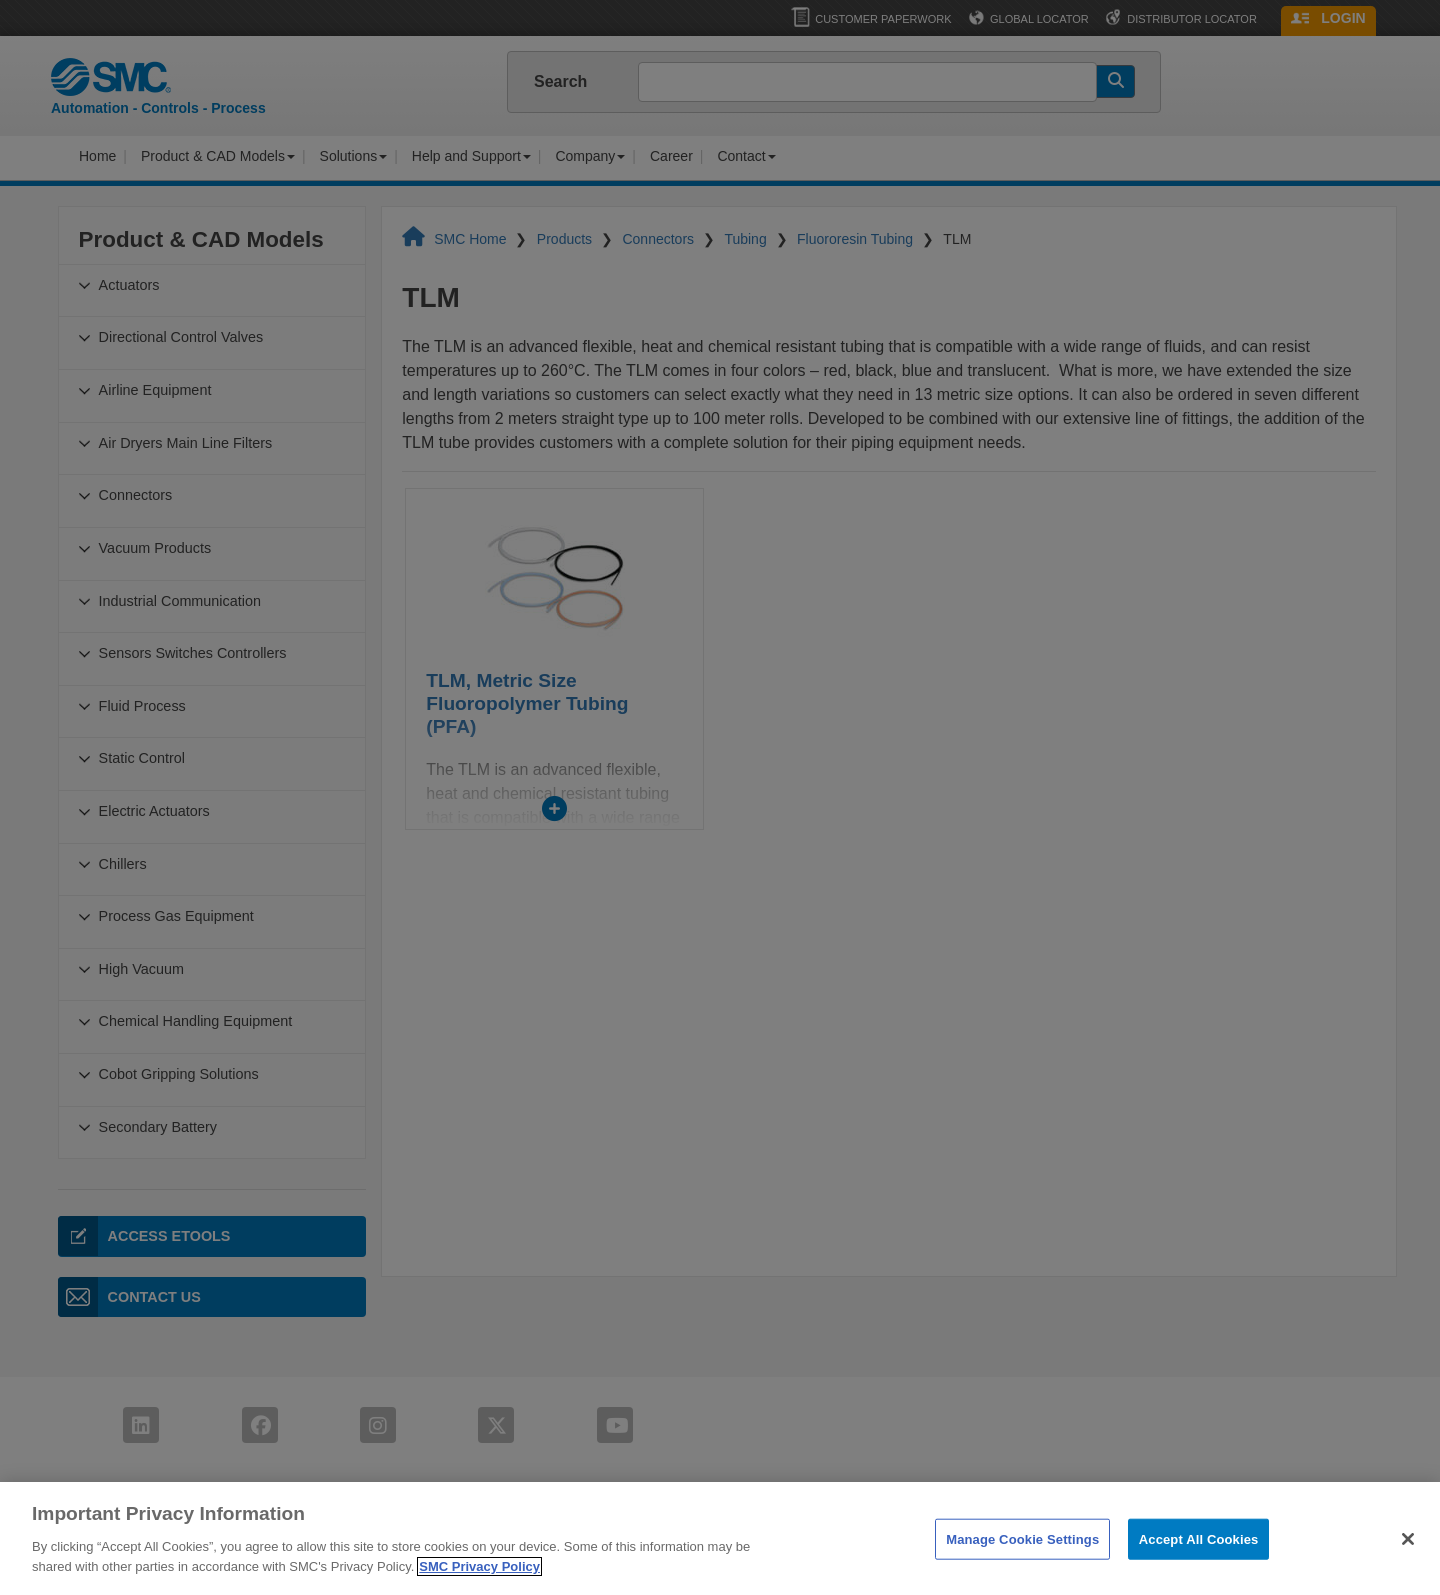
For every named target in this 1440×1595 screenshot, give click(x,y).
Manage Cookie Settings (1022, 1559)
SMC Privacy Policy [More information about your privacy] (479, 1586)
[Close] (1408, 1559)
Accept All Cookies (1199, 1559)
